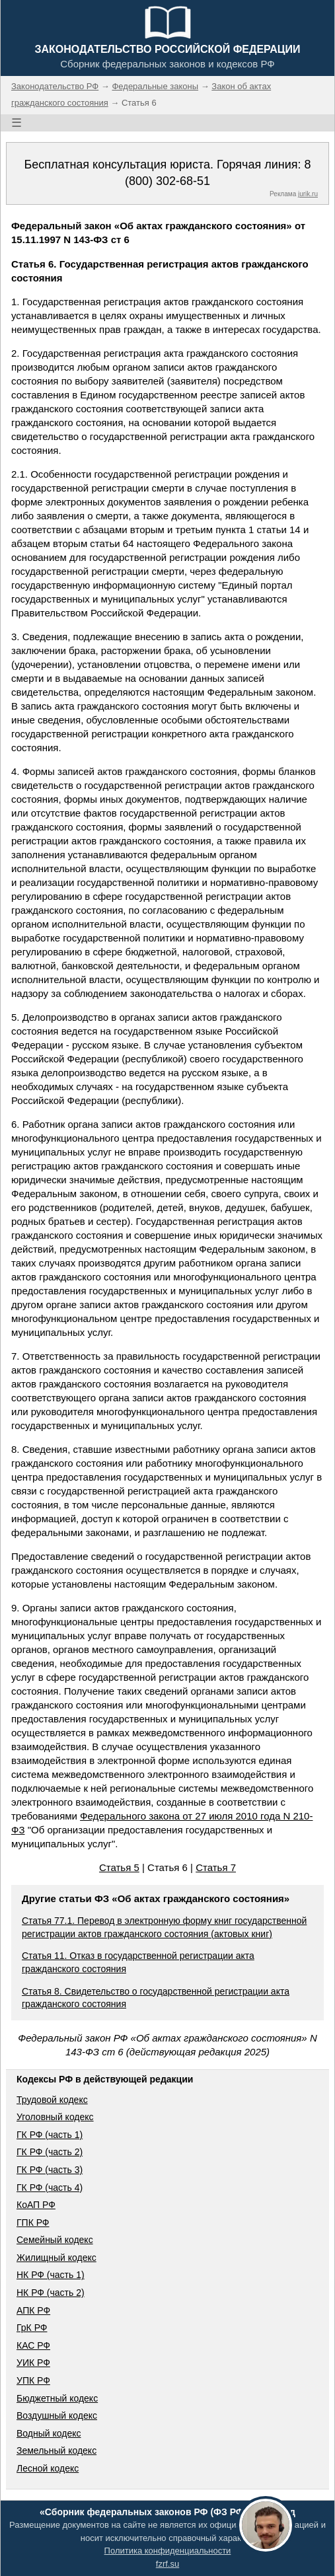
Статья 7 (216, 1867)
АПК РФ (33, 2310)
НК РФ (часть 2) (51, 2292)
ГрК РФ (32, 2327)
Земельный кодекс (56, 2450)
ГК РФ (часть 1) (50, 2134)
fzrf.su (167, 2564)
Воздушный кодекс (57, 2415)
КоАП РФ (36, 2204)
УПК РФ (33, 2380)
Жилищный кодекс (56, 2257)
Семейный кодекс (55, 2239)
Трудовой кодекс (52, 2099)
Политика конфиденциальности (167, 2551)
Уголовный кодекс (55, 2117)
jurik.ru (308, 194)
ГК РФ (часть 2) (50, 2152)
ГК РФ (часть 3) (50, 2169)
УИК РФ (33, 2362)
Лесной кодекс (48, 2468)
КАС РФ (33, 2345)
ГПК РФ (33, 2222)
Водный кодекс (49, 2433)
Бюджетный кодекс (57, 2398)
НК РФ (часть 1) (51, 2274)
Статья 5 (119, 1867)
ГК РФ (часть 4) (50, 2187)
